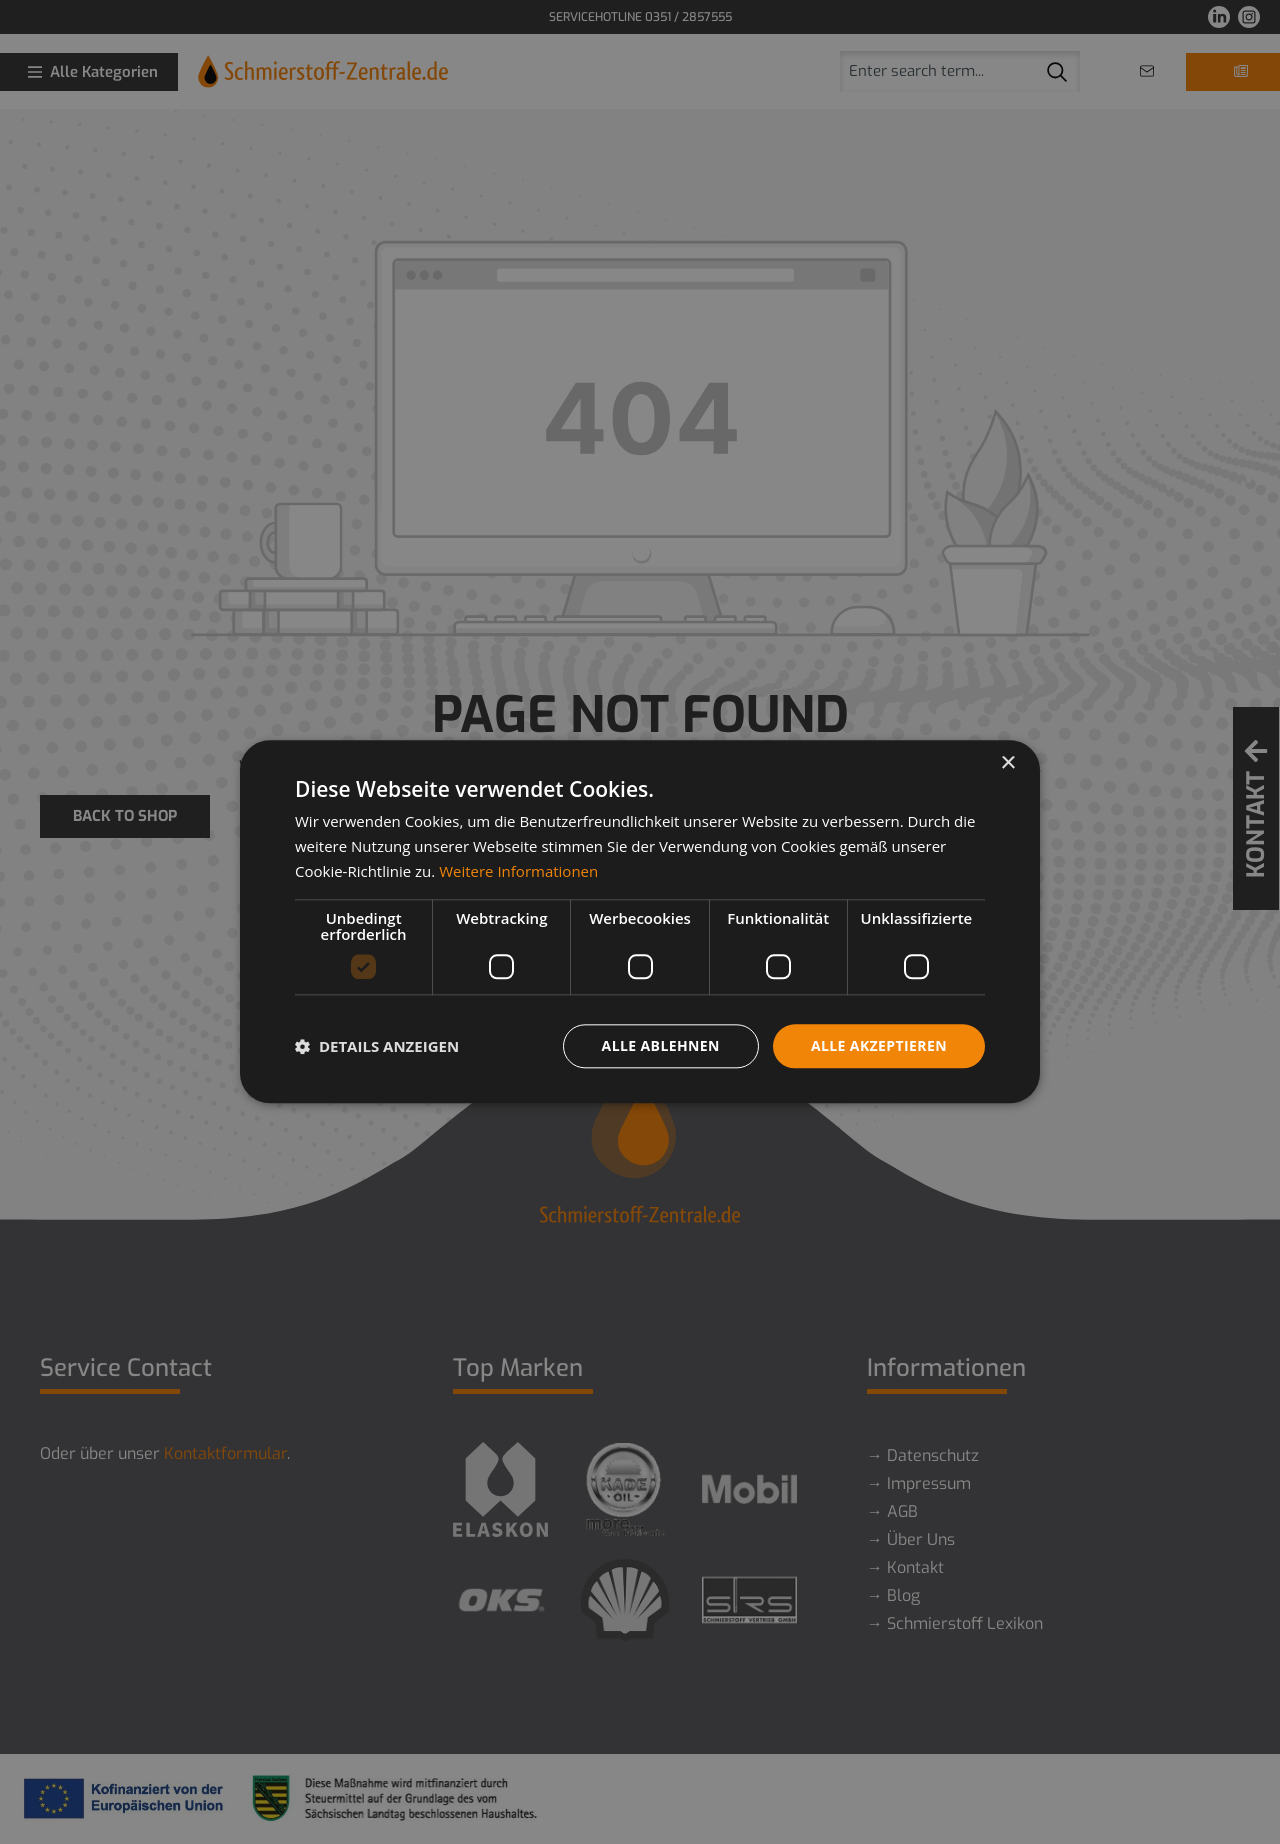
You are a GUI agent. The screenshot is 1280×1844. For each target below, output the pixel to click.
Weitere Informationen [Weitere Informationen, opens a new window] (518, 871)
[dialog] (640, 922)
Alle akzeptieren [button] (879, 1045)
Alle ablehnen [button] (661, 1045)
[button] (377, 1046)
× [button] (1007, 763)
